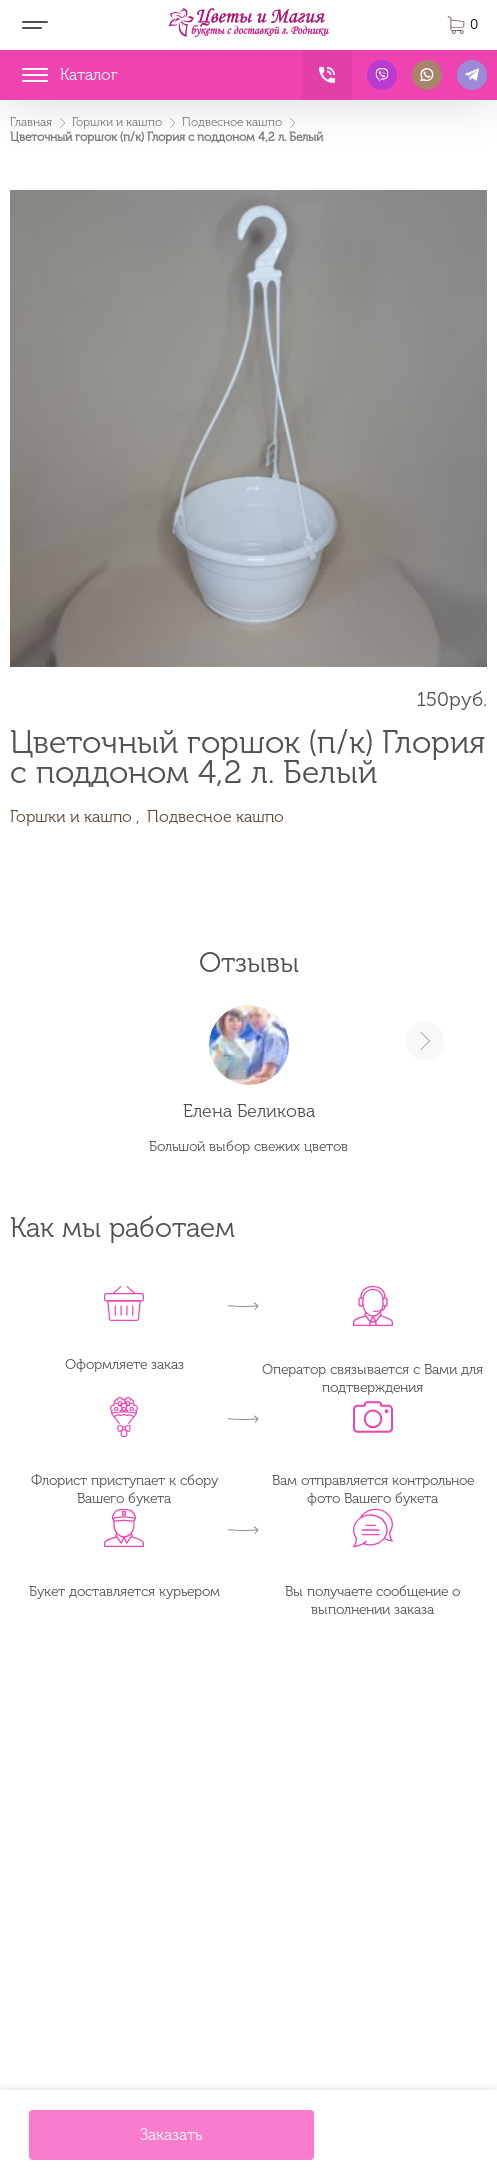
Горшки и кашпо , (75, 816)
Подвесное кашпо (215, 816)
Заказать (171, 2134)
